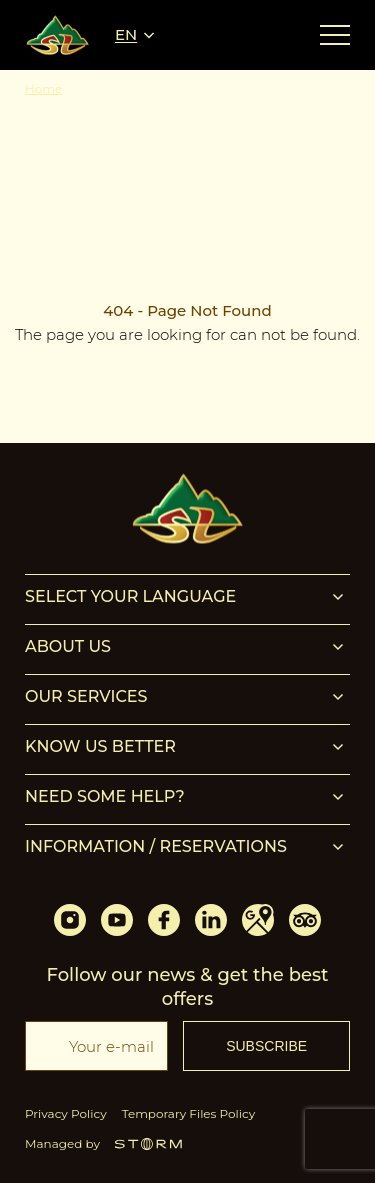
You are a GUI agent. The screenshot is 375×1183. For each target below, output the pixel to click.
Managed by (103, 1143)
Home (43, 88)
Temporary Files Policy (189, 1113)
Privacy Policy (66, 1113)
